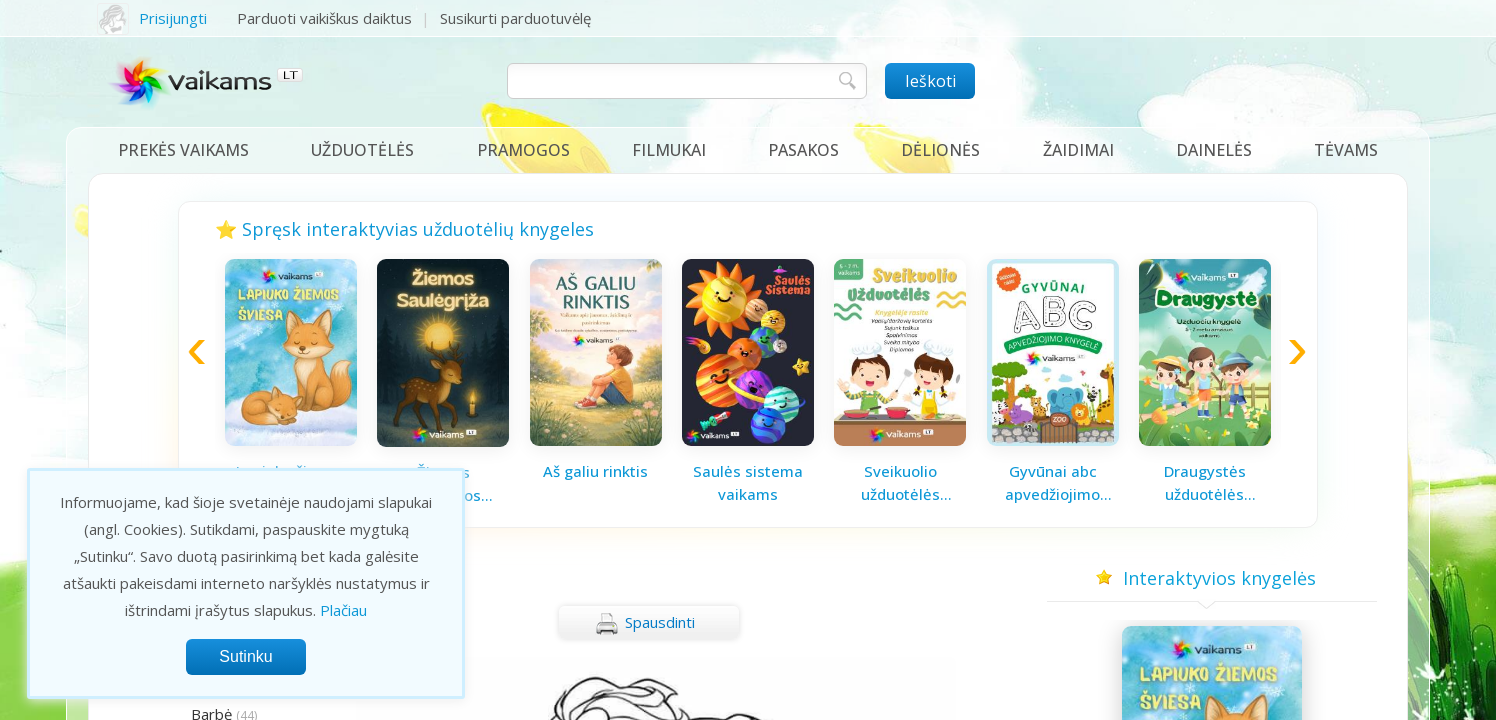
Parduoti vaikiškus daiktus (324, 18)
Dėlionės (940, 150)
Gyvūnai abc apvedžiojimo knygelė (1052, 483)
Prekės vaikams (183, 150)
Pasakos (803, 150)
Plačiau (343, 610)
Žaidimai (1078, 150)
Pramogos (523, 150)
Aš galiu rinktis (595, 471)
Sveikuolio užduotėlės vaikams (900, 483)
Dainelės (1214, 150)
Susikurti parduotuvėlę (515, 18)
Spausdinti (645, 624)
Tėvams (1346, 150)
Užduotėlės (362, 150)
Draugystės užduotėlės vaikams (1205, 483)
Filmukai (669, 150)
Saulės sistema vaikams (748, 482)
